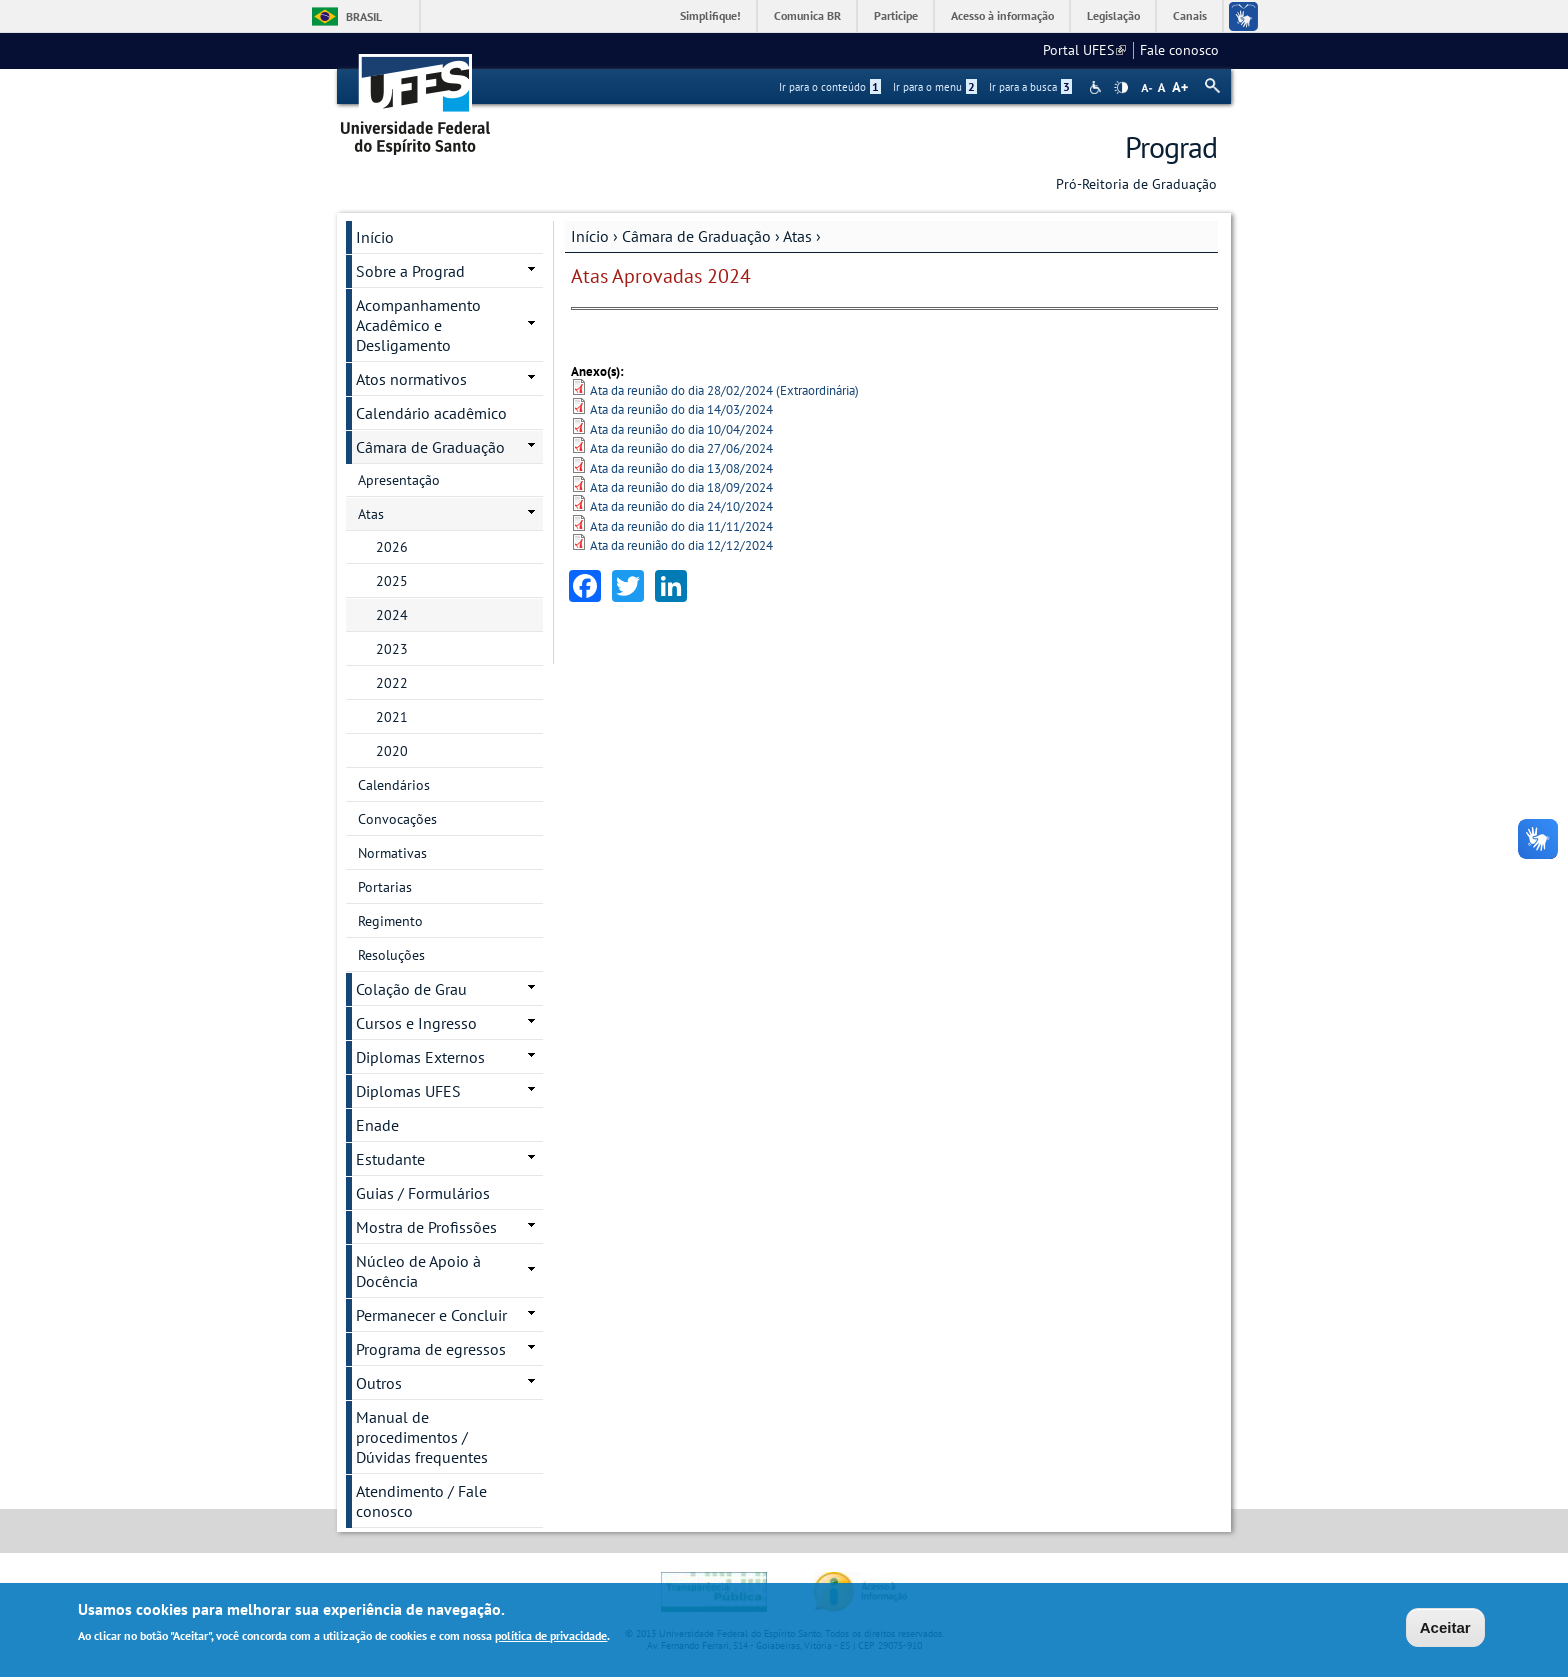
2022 (392, 683)
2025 (392, 581)
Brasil (364, 16)
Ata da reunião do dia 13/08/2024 (681, 468)
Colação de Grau (411, 989)
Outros (379, 1383)
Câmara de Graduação (696, 236)
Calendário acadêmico (431, 413)
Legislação (1113, 15)
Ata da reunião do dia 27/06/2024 (681, 448)
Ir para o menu (935, 87)
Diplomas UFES (408, 1091)
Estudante (390, 1159)
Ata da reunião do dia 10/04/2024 (681, 429)
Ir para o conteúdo (830, 87)
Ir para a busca (1030, 87)
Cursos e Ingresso (416, 1023)
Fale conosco (1179, 50)
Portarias (385, 887)
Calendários (394, 785)
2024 (392, 615)
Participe (896, 15)
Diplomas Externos (420, 1057)
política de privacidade (551, 1636)
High (1121, 88)
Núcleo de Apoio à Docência (418, 1271)
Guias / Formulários (423, 1193)
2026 (392, 547)
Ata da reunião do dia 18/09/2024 (681, 487)
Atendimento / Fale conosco (421, 1501)
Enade (377, 1125)
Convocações (397, 819)
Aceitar (1445, 1628)
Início (590, 236)
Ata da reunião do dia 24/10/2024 (681, 506)
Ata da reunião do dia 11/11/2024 (681, 526)
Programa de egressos (431, 1349)
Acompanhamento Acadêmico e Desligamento (418, 325)
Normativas (392, 853)
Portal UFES (1084, 50)
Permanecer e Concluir (431, 1315)
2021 (392, 717)
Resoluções (391, 955)
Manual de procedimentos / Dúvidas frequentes (422, 1437)
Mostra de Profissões (426, 1227)
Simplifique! (710, 15)
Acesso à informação (1002, 15)
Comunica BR (807, 15)
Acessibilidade (1097, 87)
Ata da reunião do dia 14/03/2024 (681, 409)
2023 (392, 649)
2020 (392, 751)
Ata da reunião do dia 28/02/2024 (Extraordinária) (724, 390)
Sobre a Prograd (410, 271)
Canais (1190, 15)
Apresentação (399, 480)
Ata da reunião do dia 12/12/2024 (681, 545)
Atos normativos (411, 379)
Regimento (390, 921)
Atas (797, 236)
